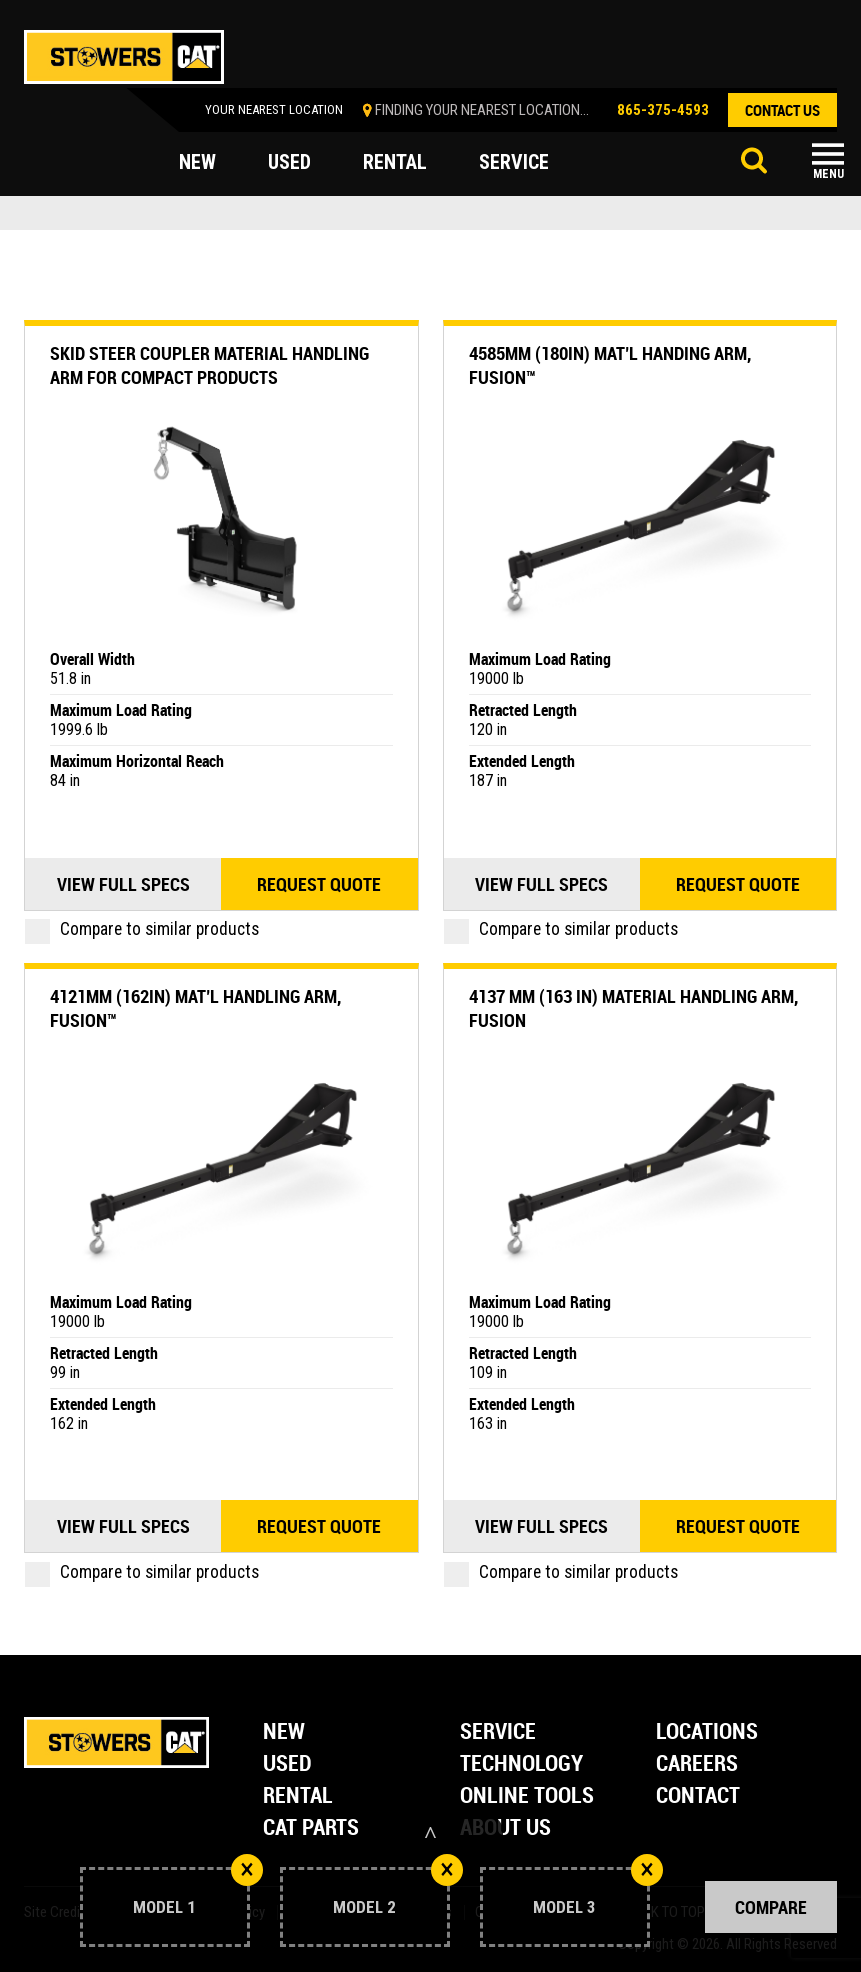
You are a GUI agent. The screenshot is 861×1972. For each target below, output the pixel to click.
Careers (697, 1764)
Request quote (319, 884)
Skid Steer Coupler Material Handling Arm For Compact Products (209, 365)
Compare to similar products (142, 929)
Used (287, 1764)
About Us (505, 1828)
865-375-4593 (663, 110)
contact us (782, 110)
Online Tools (527, 1796)
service (514, 162)
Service (498, 1732)
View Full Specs (123, 884)
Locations (707, 1732)
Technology (521, 1764)
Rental (298, 1796)
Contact (698, 1796)
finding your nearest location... (482, 110)
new (197, 162)
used (289, 162)
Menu (828, 174)
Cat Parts (311, 1828)
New (284, 1732)
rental (395, 162)
